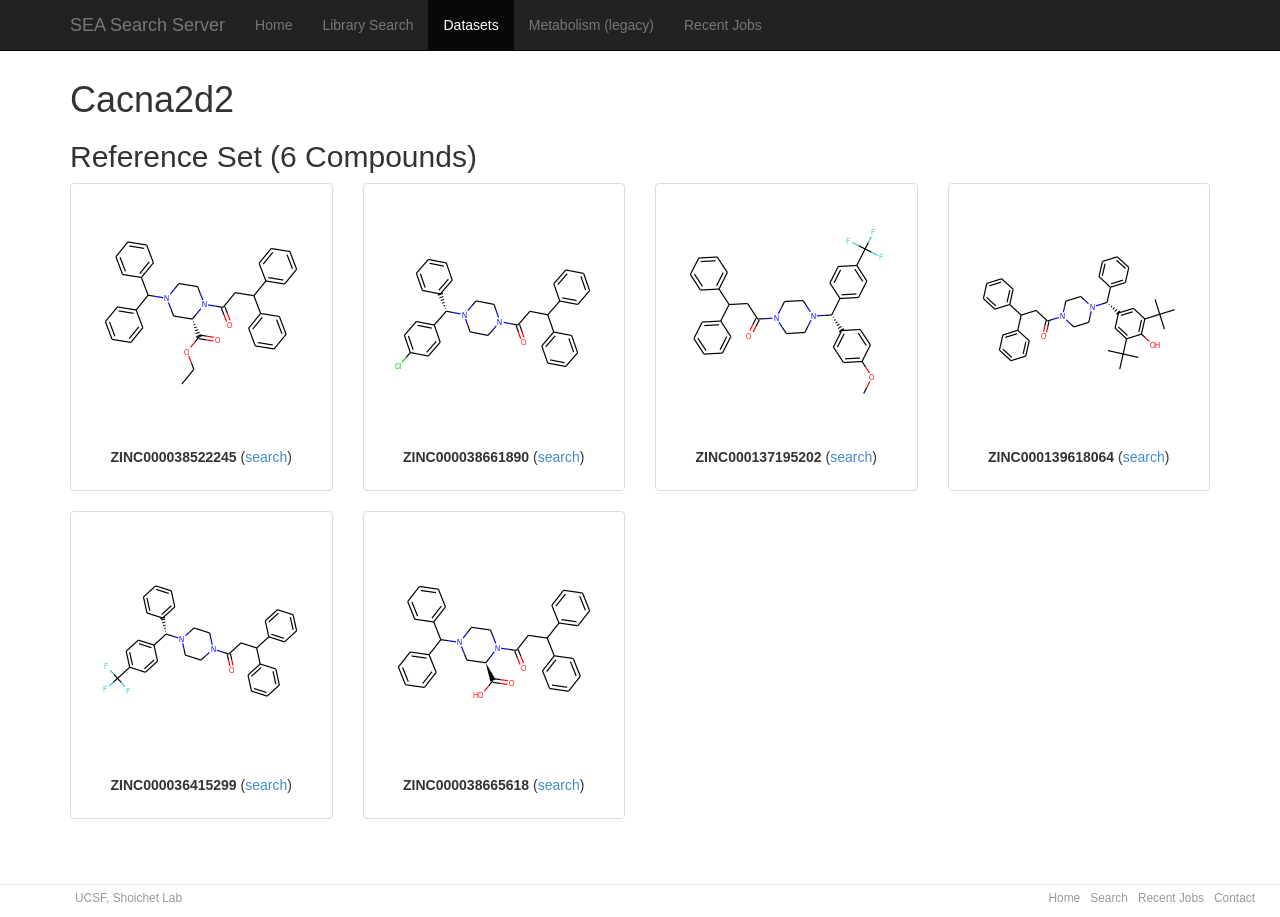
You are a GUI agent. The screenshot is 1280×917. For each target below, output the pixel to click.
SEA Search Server (147, 25)
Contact (1234, 898)
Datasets (470, 25)
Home (273, 25)
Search (1109, 898)
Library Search (367, 25)
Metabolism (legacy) (591, 25)
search (266, 457)
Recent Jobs (723, 25)
